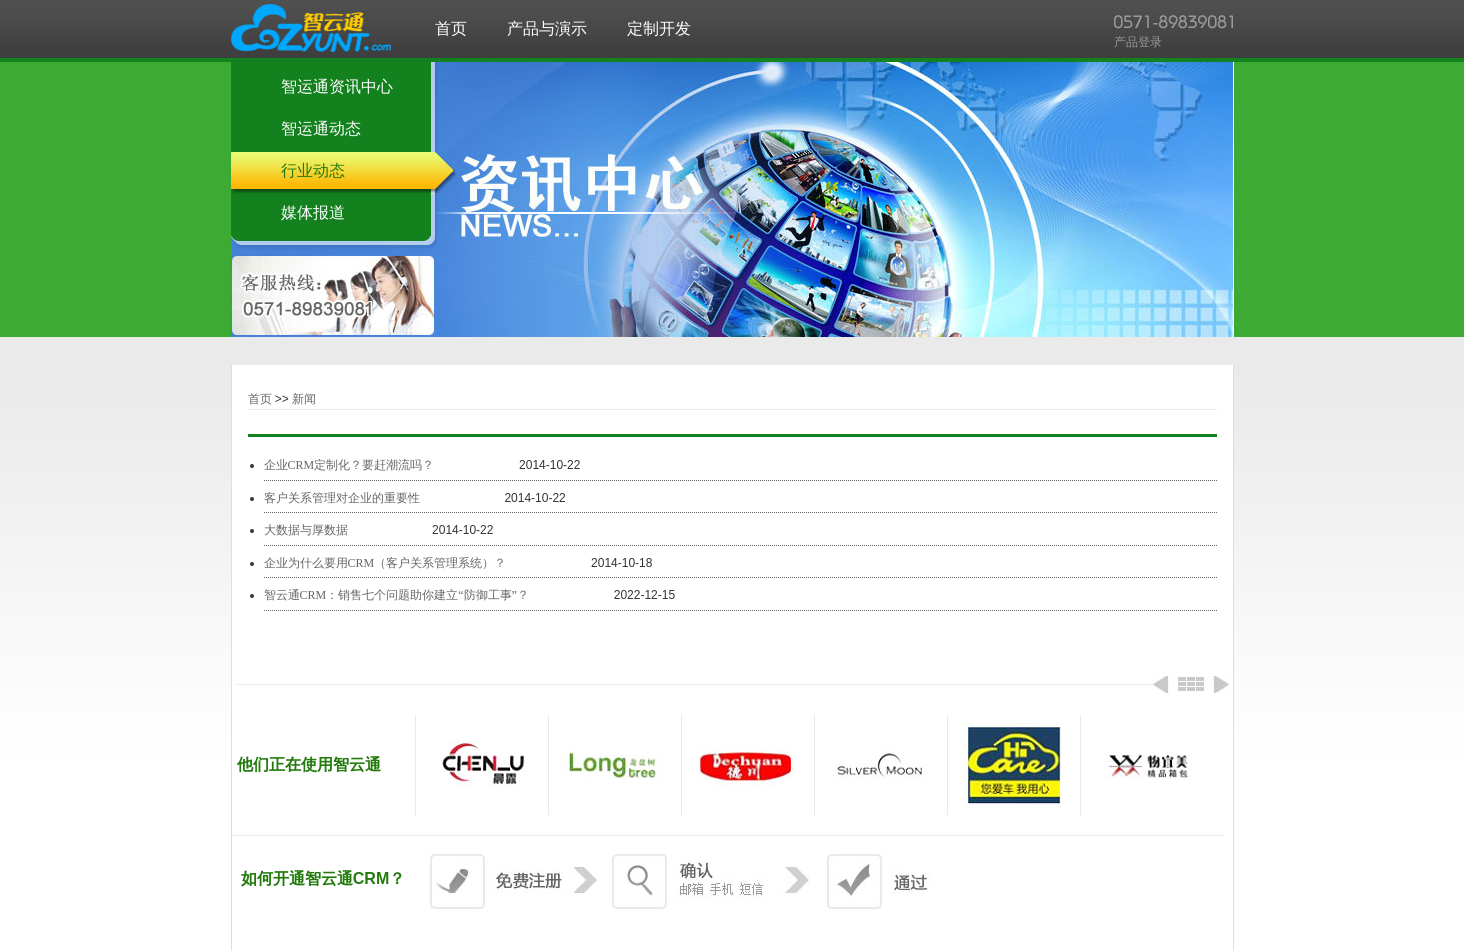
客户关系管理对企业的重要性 (342, 498)
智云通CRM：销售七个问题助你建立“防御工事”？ (396, 595)
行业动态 (313, 170)
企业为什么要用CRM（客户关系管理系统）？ (385, 563)
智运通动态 (321, 128)
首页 (260, 399)
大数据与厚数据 (307, 530)
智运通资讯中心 (337, 86)
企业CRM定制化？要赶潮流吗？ (349, 465)
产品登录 (1138, 42)
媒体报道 (313, 212)
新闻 (304, 399)
